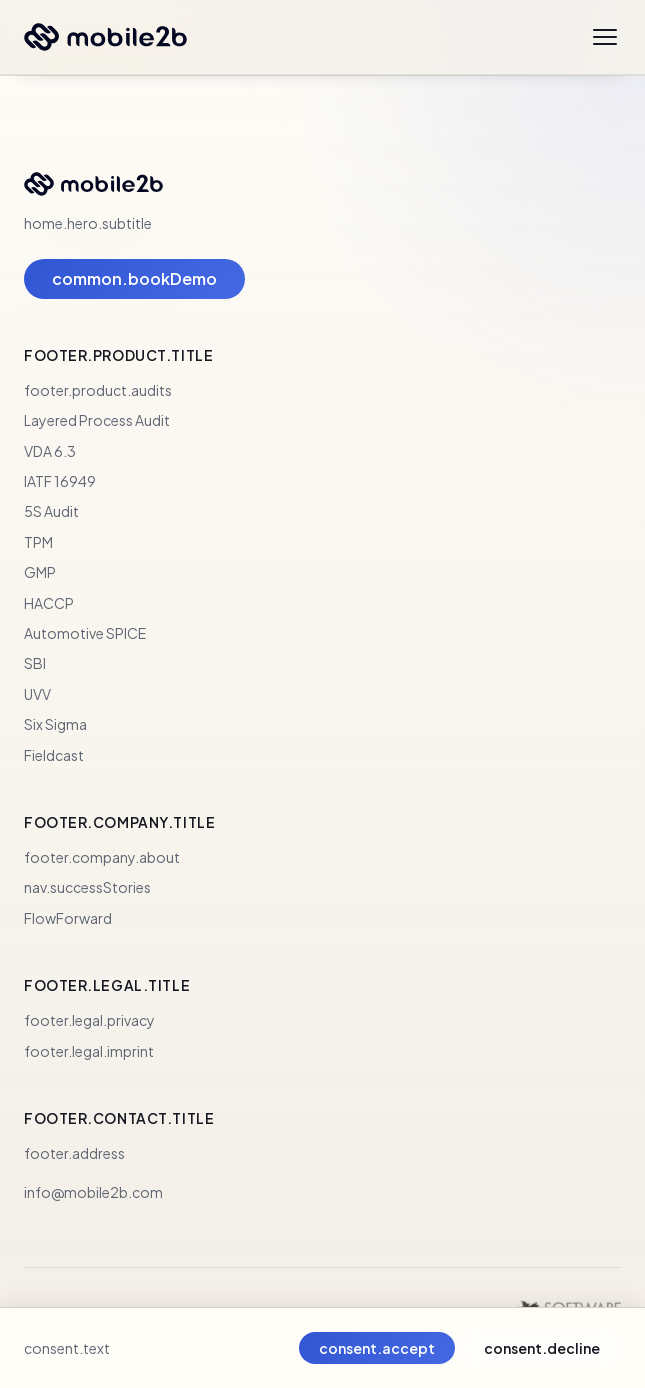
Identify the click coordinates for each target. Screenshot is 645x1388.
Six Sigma (55, 724)
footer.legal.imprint (89, 1051)
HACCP (49, 603)
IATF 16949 (60, 481)
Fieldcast (54, 755)
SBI (35, 663)
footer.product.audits (98, 390)
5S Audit (51, 511)
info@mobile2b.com (93, 1192)
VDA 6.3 (50, 451)
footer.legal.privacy (89, 1020)
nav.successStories (87, 887)
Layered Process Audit (97, 420)
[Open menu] (605, 37)
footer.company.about (102, 857)
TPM (38, 542)
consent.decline (542, 1348)
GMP (40, 572)
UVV (37, 694)
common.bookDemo (134, 278)
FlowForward (68, 918)
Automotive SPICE (85, 633)
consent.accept (377, 1348)
